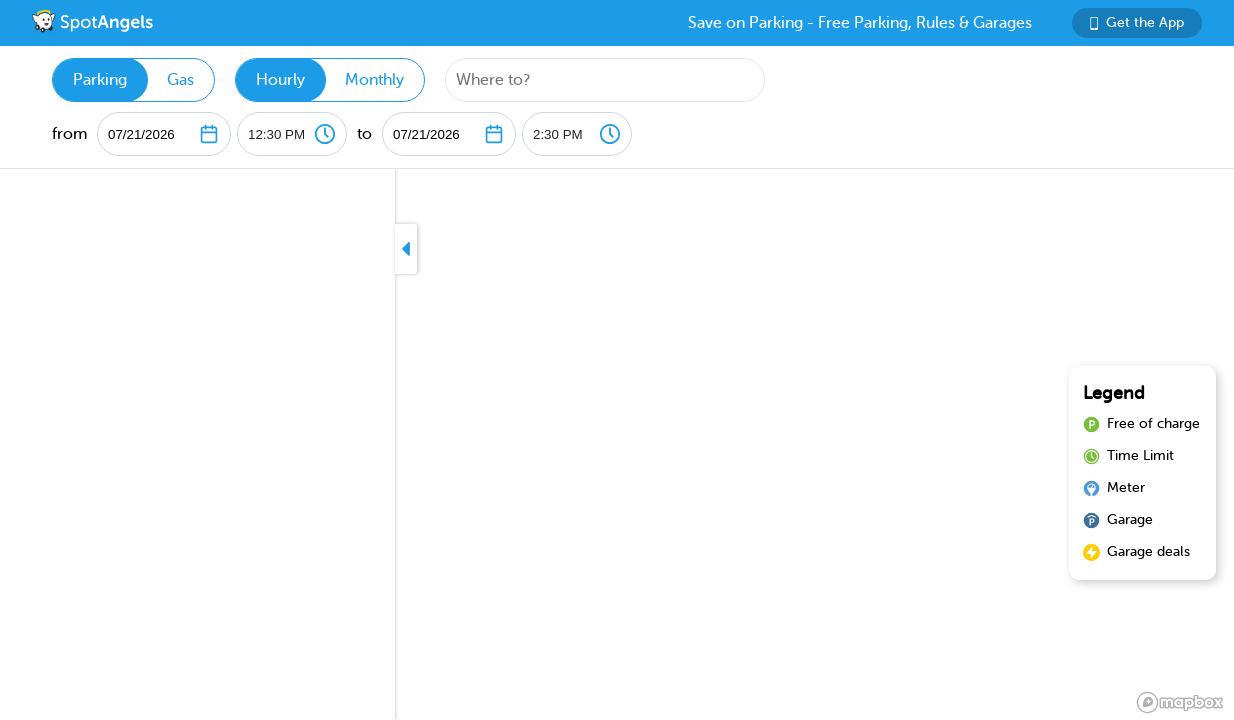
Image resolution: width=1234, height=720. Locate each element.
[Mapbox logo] (1180, 702)
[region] (617, 444)
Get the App (1137, 22)
